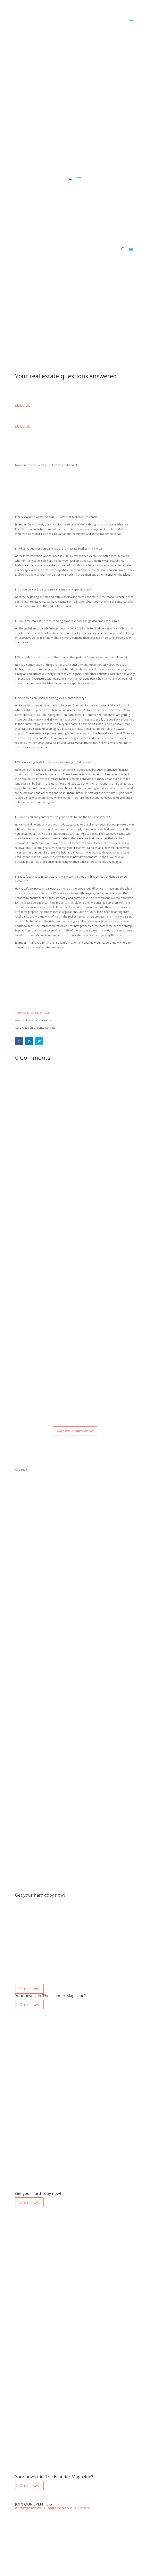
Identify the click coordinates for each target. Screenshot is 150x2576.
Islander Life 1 (24, 405)
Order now (29, 1988)
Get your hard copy (75, 1431)
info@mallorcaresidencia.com (33, 1012)
